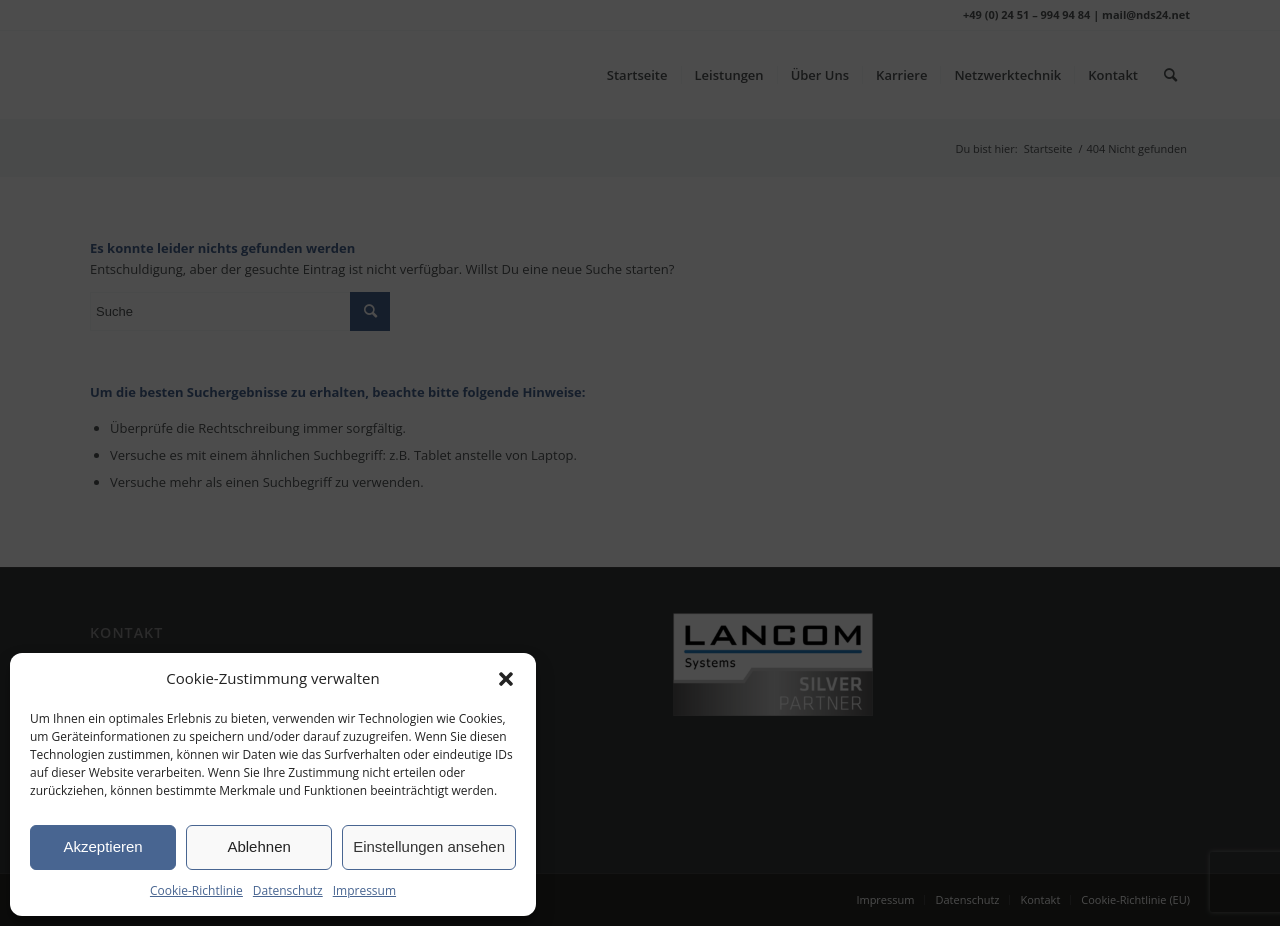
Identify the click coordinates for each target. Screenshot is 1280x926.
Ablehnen (258, 846)
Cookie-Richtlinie (196, 890)
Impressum (364, 890)
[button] (506, 679)
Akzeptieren (102, 846)
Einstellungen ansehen (429, 846)
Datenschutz (288, 890)
